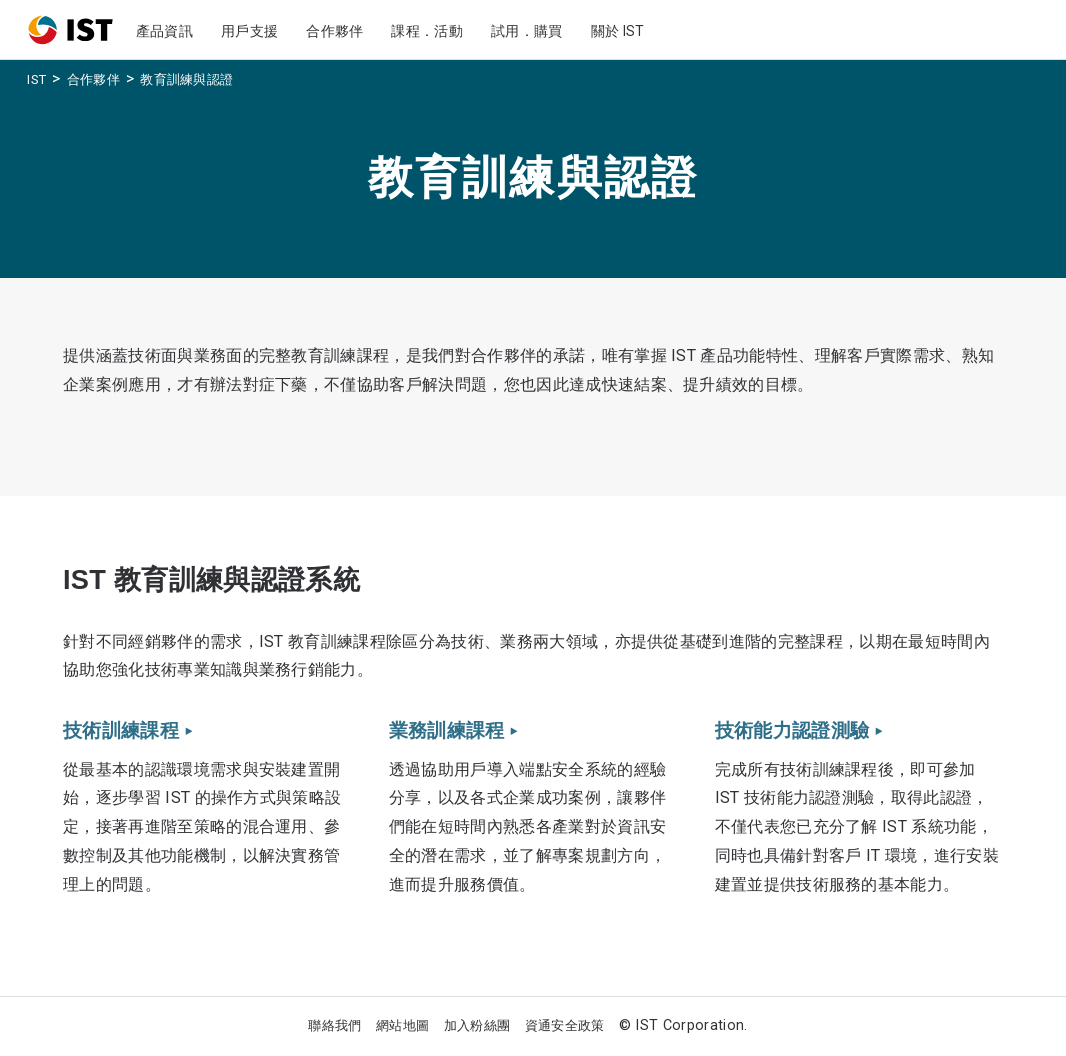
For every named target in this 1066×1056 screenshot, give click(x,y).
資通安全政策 (565, 1025)
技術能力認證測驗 (798, 730)
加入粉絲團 (477, 1025)
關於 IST (618, 31)
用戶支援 (249, 31)
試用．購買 (527, 31)
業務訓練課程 (453, 730)
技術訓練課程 (127, 730)
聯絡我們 (334, 1025)
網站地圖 (402, 1025)
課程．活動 (427, 31)
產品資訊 (164, 31)
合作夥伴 (334, 31)
